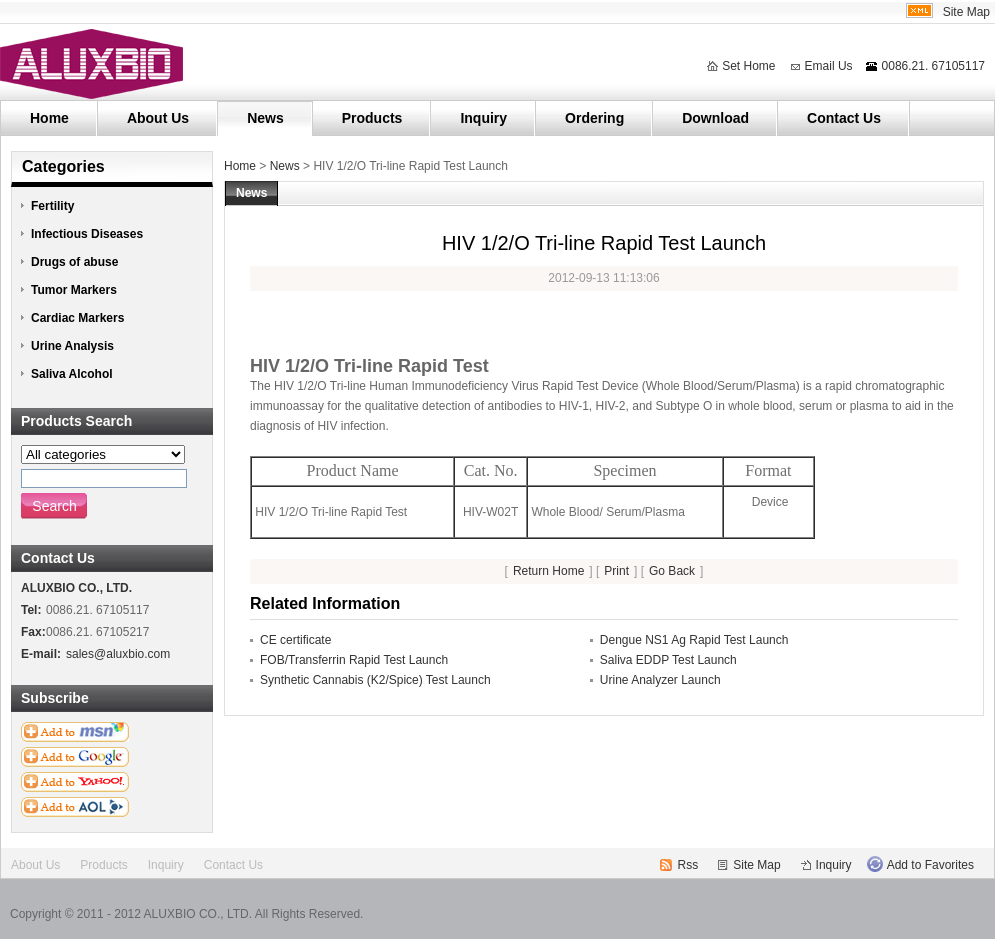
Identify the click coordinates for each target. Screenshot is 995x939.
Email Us (829, 66)
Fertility (52, 206)
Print (616, 571)
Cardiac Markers (77, 318)
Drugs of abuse (74, 262)
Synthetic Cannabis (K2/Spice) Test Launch (375, 680)
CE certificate (295, 640)
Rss (688, 865)
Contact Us (844, 118)
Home (49, 118)
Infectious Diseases (87, 234)
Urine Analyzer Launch (660, 680)
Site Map (966, 12)
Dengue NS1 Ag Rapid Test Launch (694, 640)
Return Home (548, 571)
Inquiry (483, 118)
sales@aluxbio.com (118, 654)
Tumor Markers (74, 290)
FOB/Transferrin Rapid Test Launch (354, 660)
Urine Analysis (72, 346)
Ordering (594, 118)
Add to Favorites (930, 865)
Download (715, 118)
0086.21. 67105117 (933, 66)
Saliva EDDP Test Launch (668, 660)
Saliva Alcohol (72, 374)
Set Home (748, 66)
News (265, 118)
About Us (158, 118)
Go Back (672, 571)
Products (372, 118)
